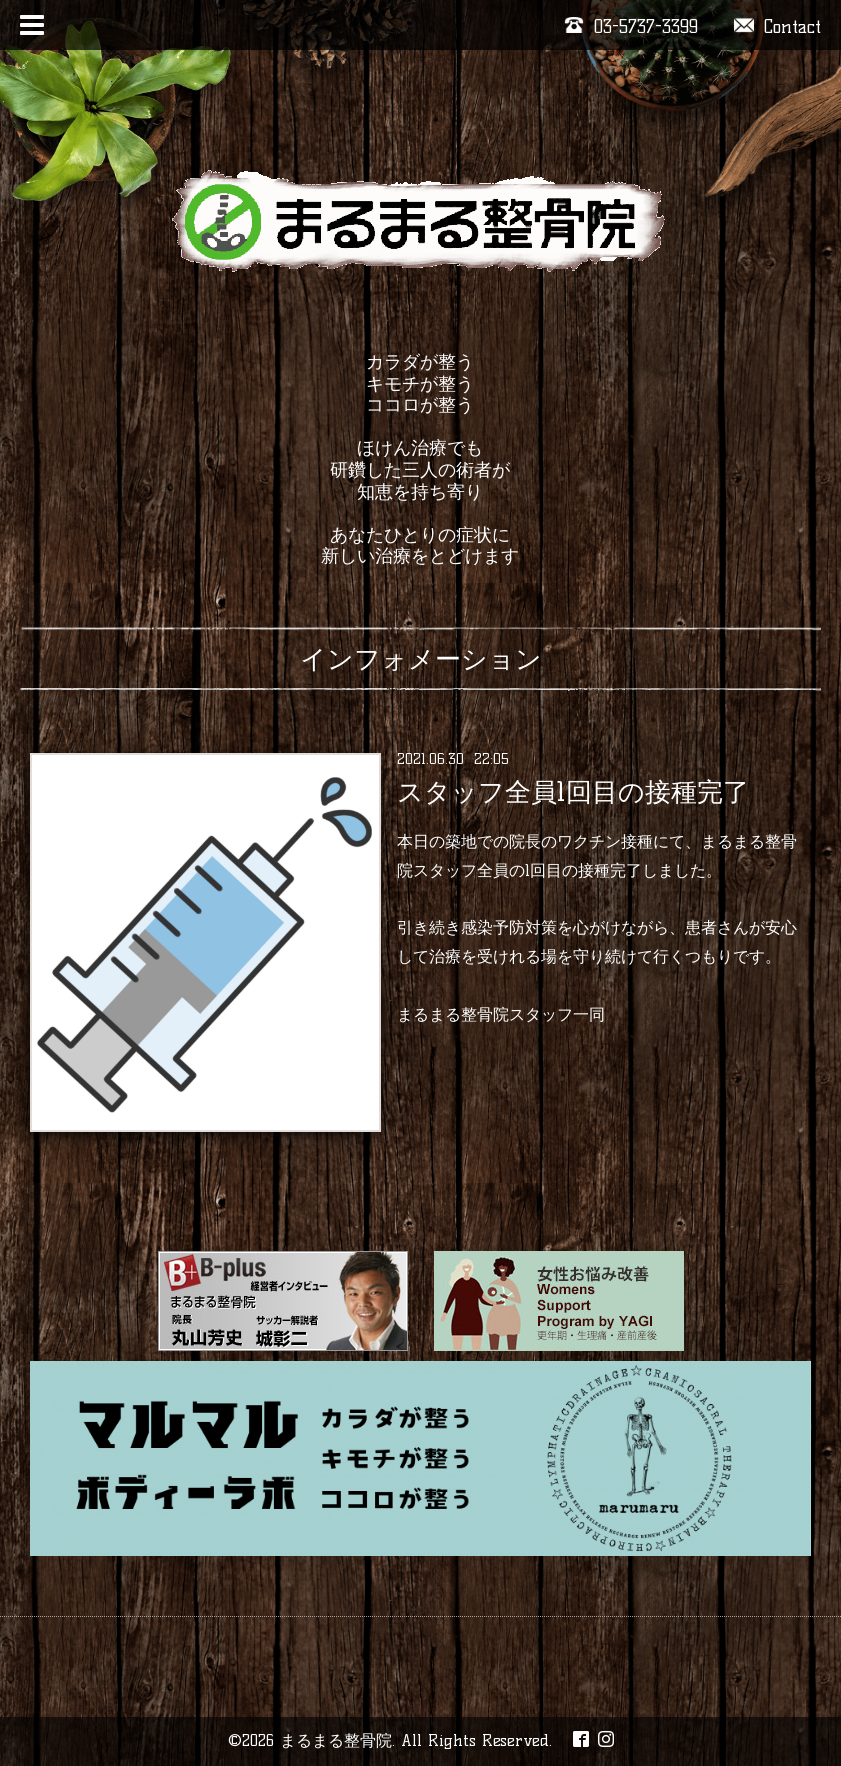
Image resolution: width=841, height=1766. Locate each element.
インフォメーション (421, 659)
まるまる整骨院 (336, 1740)
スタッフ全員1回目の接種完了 (573, 792)
